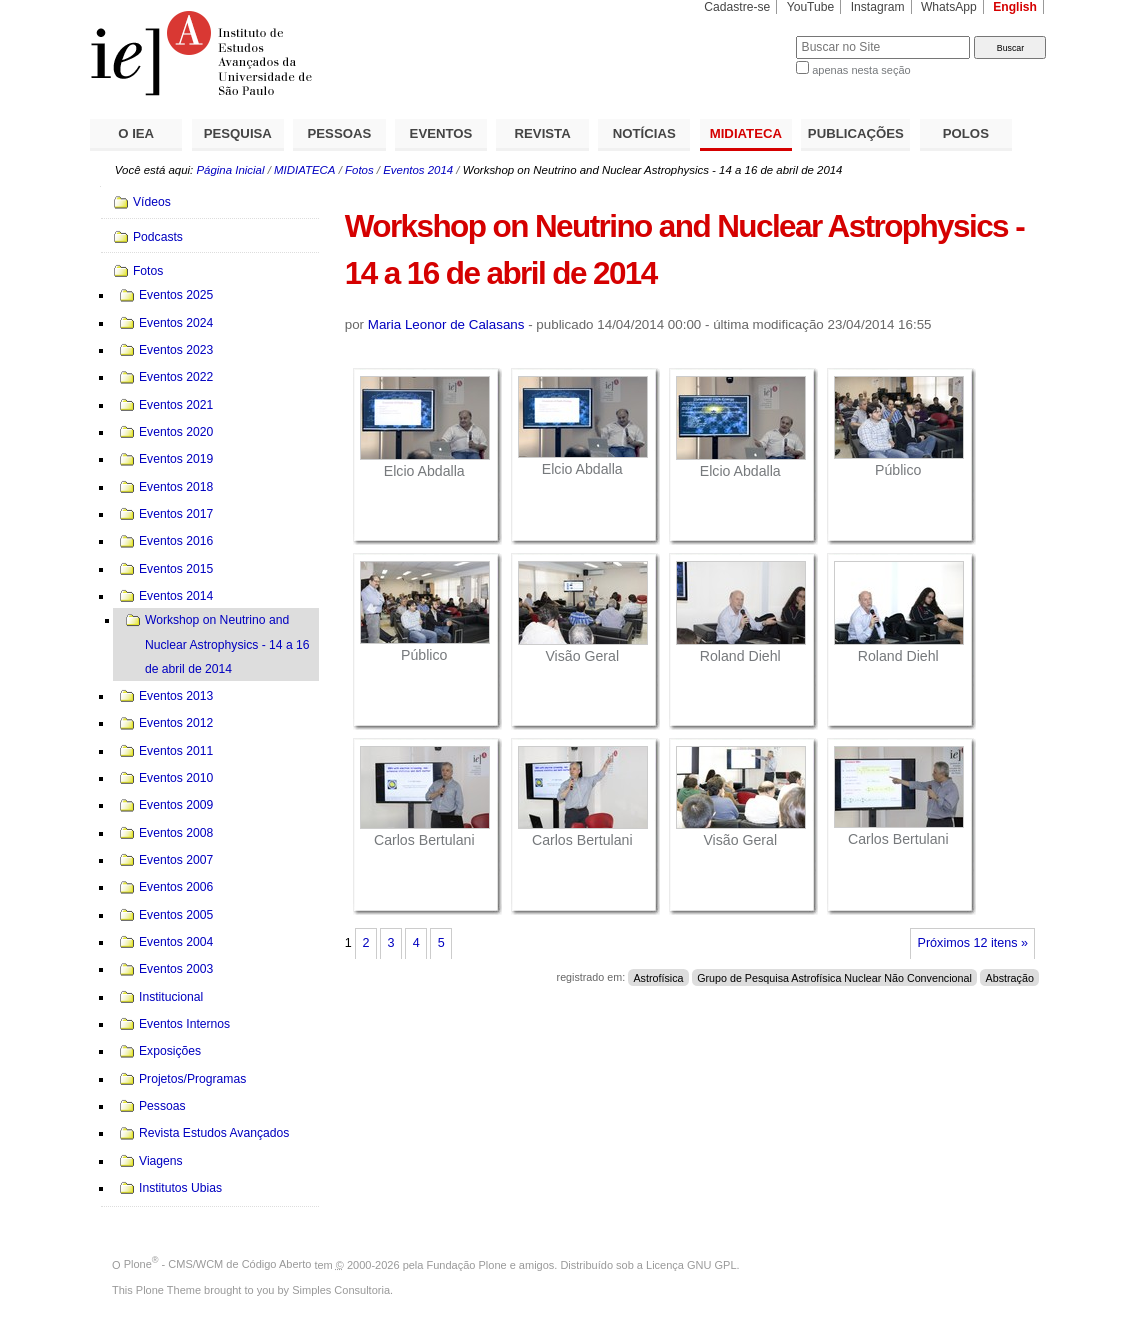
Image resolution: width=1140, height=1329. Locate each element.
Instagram (878, 7)
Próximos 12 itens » (973, 943)
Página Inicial (230, 170)
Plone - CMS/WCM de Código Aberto (218, 1264)
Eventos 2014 (418, 170)
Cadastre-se (737, 7)
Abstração (1010, 977)
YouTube (811, 7)
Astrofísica (658, 977)
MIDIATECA (746, 133)
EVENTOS (441, 133)
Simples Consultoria (341, 1290)
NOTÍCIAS (644, 133)
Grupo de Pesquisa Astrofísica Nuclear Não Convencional (834, 977)
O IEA (136, 133)
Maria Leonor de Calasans (446, 324)
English (1015, 7)
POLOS (966, 133)
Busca (747, 35)
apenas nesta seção (861, 70)
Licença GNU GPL (691, 1264)
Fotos (359, 170)
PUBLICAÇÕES (856, 133)
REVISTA (543, 133)
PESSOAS (340, 133)
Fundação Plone (467, 1264)
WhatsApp (949, 7)
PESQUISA (238, 133)
